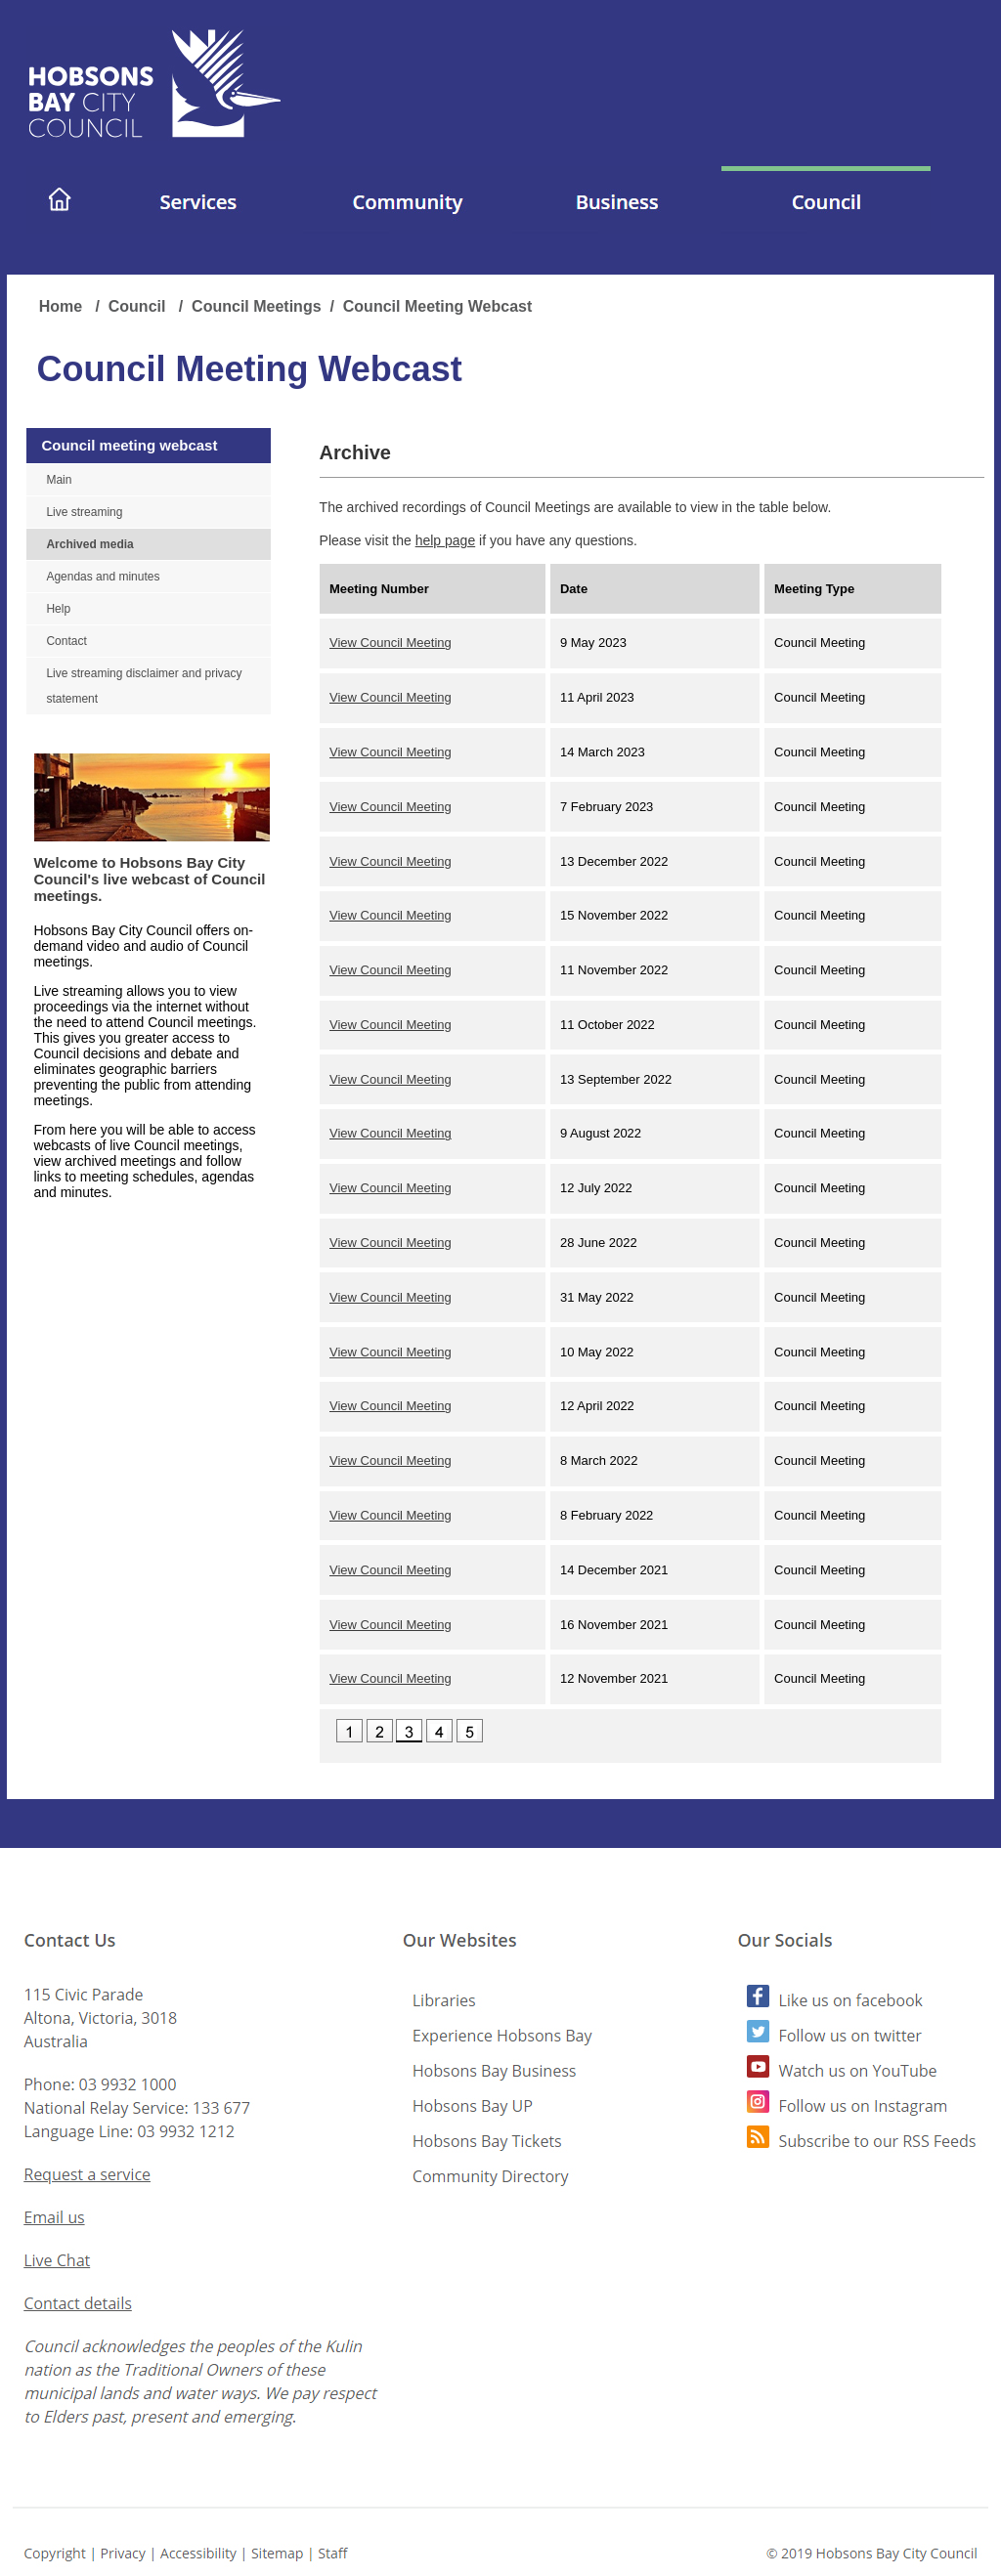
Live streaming (84, 512)
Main (58, 480)
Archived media (89, 544)
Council (139, 306)
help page (445, 540)
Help (58, 609)
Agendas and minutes (102, 576)
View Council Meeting (390, 642)
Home (63, 306)
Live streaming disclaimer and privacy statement (143, 686)
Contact (66, 641)
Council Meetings (256, 306)
